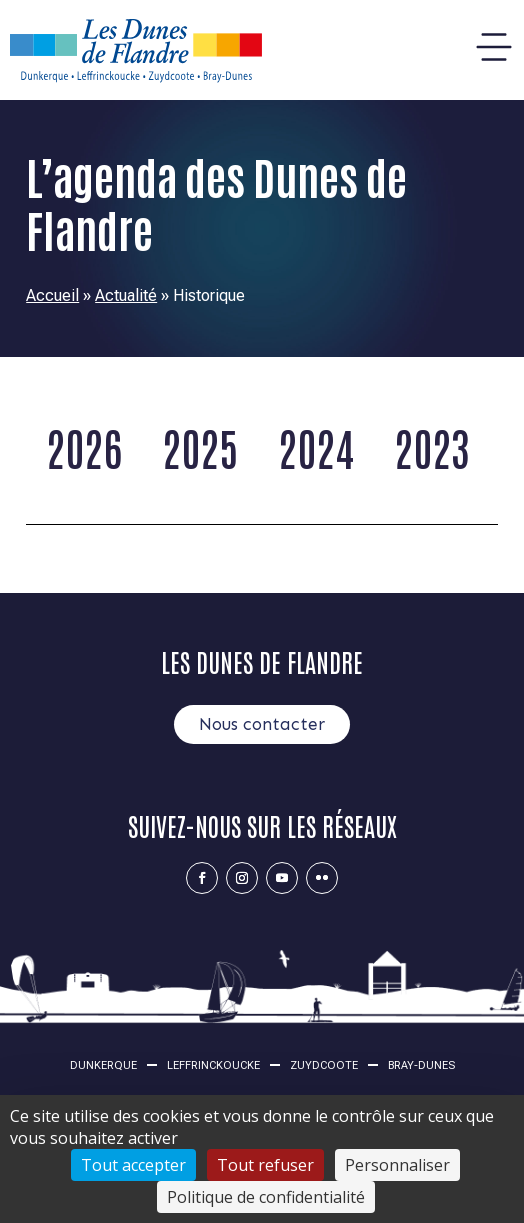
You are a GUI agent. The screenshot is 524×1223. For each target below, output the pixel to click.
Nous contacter (262, 724)
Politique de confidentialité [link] (266, 1197)
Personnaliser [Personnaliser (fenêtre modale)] (397, 1165)
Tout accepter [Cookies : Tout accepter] (133, 1165)
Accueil (52, 295)
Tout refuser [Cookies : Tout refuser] (265, 1165)
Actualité (126, 295)
